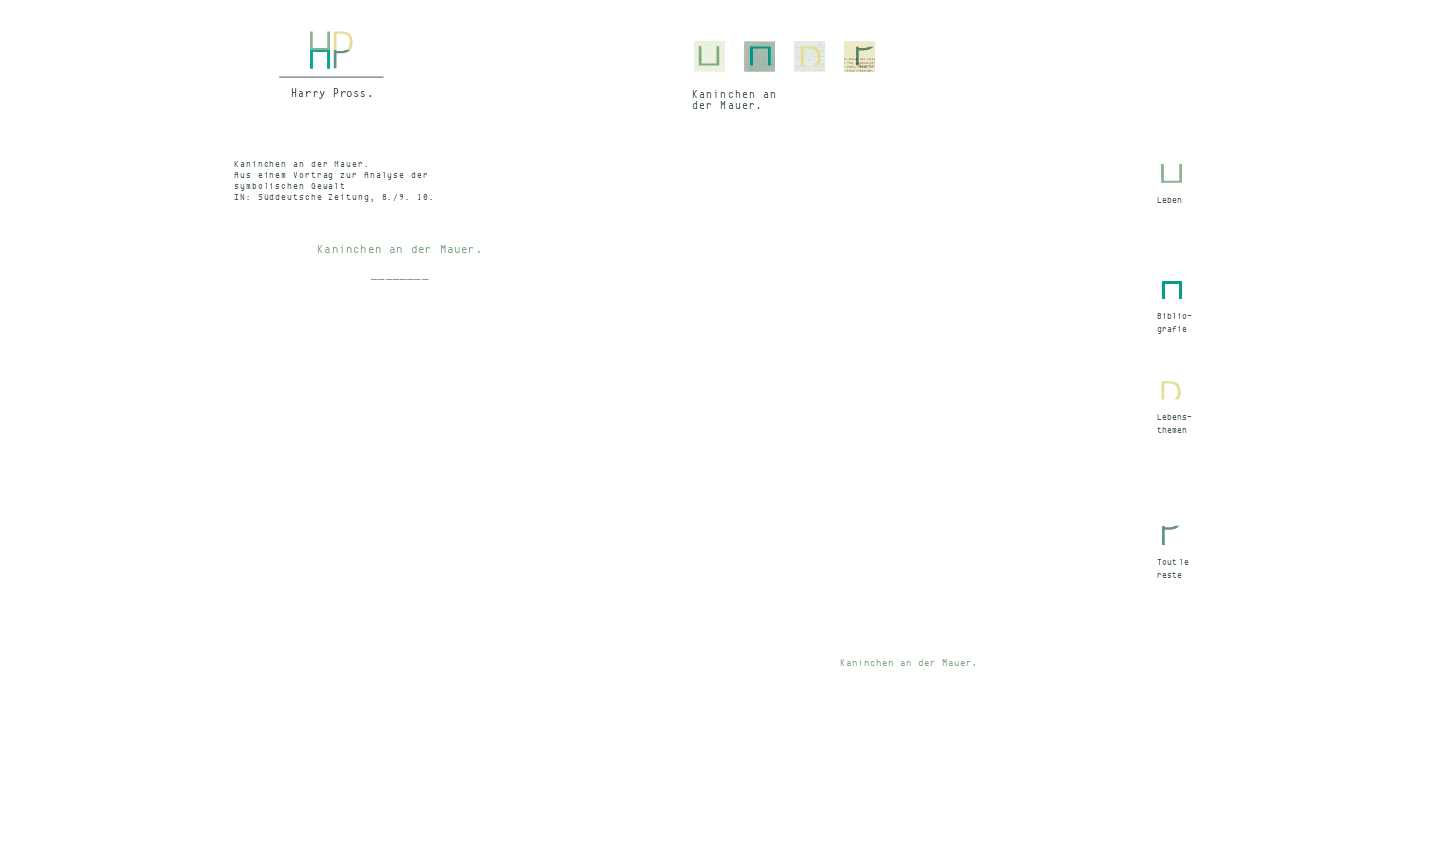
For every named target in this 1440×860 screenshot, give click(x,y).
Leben (1169, 200)
